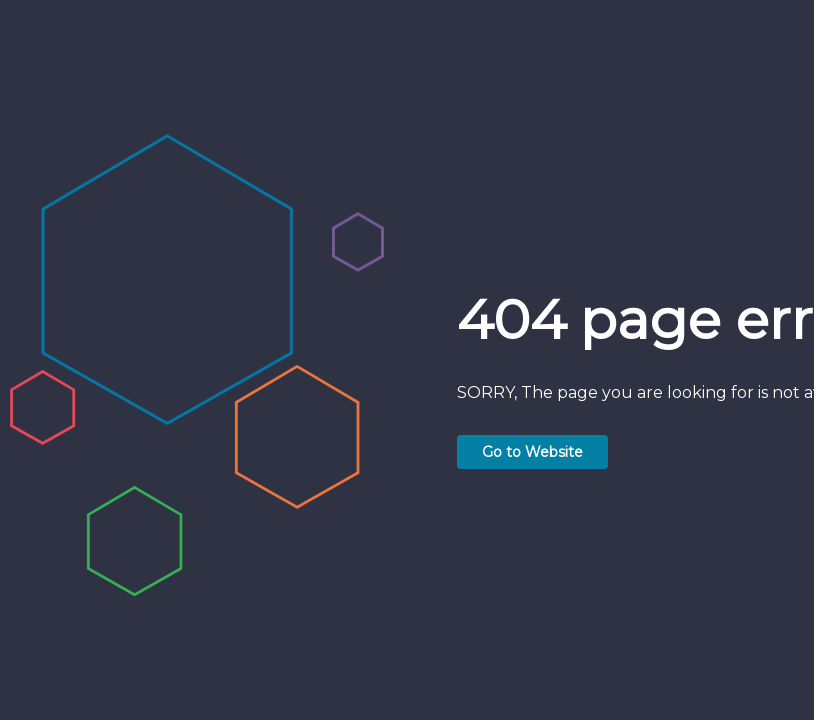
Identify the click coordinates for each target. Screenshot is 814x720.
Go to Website (532, 452)
